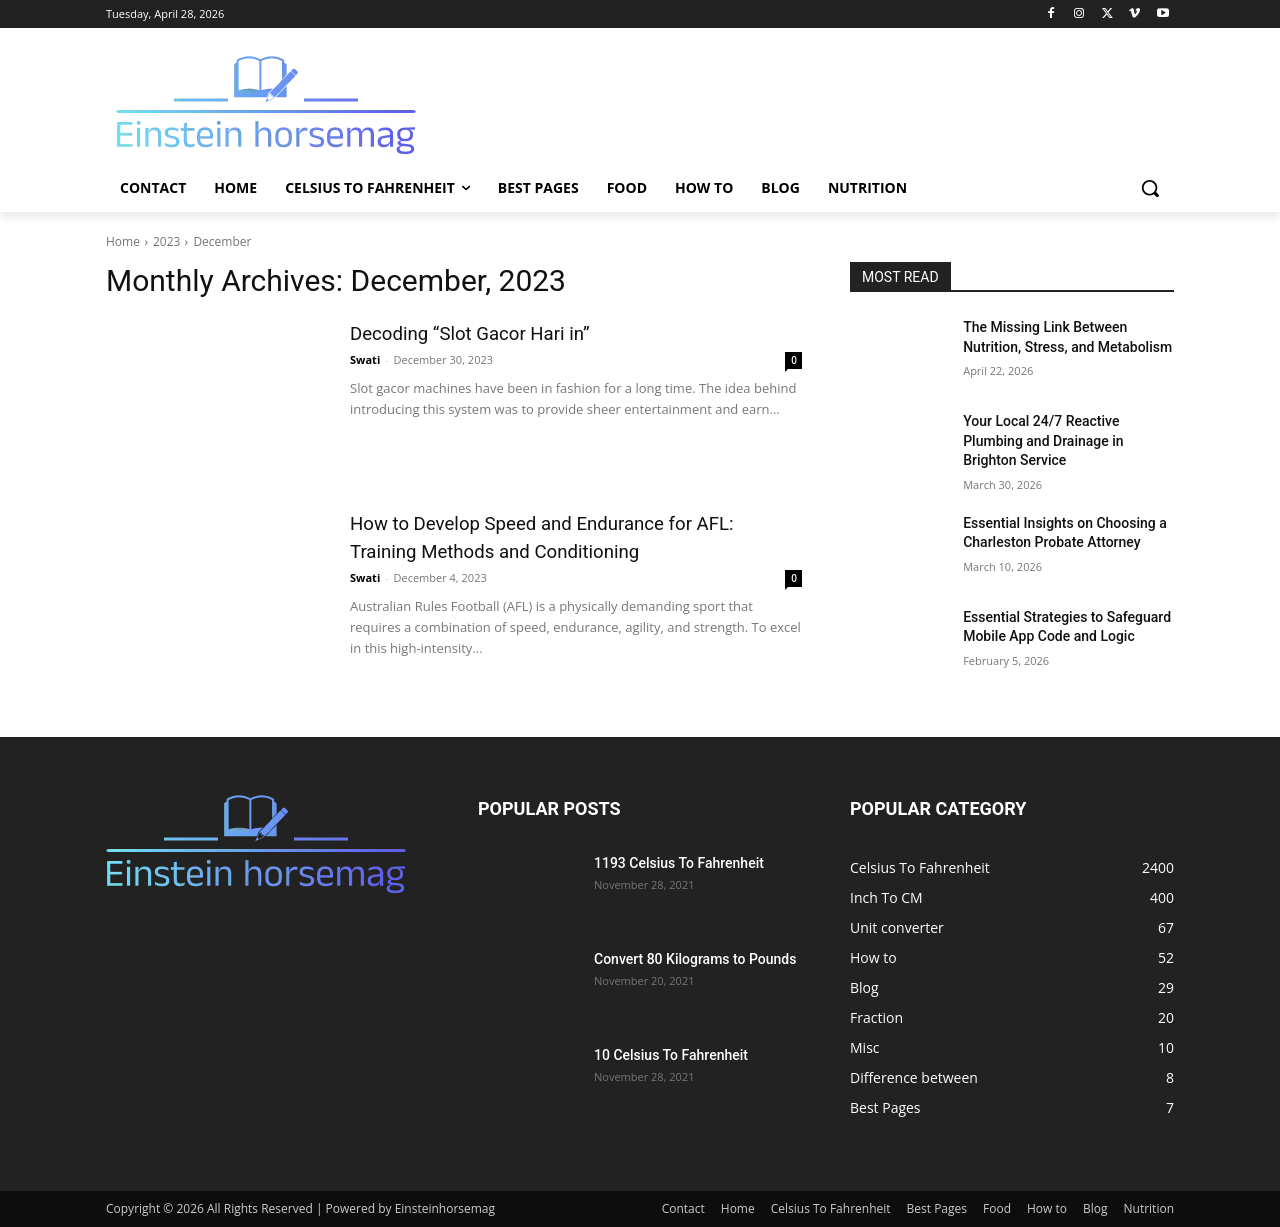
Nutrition (1149, 1208)
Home (123, 241)
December (222, 241)
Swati (365, 359)
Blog (1095, 1208)
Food (997, 1208)
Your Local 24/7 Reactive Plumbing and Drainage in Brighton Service (1043, 440)
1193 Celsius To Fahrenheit (679, 863)
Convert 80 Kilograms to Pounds (695, 959)
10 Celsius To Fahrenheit (671, 1055)
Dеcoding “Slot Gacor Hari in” (494, 332)
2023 (166, 241)
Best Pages (937, 1208)
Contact (683, 1208)
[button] (1150, 188)
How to (1047, 1208)
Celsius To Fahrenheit (831, 1208)
